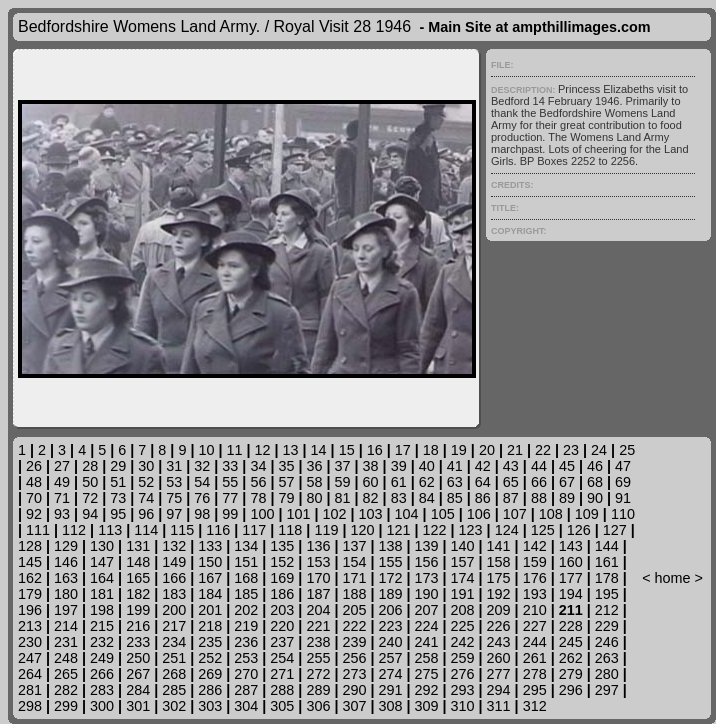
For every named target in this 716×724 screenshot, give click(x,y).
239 (354, 642)
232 (102, 642)
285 (174, 690)
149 (174, 562)
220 (282, 626)
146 (66, 562)
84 (427, 498)
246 (607, 642)
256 (354, 658)
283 (102, 690)
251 (174, 658)
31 (174, 466)
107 (515, 514)
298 (30, 706)
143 (571, 546)
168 (246, 578)
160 (571, 562)
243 (499, 642)
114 (146, 530)
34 (258, 466)
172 (390, 578)
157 (463, 562)
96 (146, 514)
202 (246, 610)
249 (102, 658)
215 (102, 626)
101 (298, 514)
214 (66, 626)
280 (607, 674)
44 (539, 466)
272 (318, 674)
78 (258, 498)
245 (571, 642)
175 (499, 578)
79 (286, 498)
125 (543, 530)
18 (431, 450)
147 (102, 562)
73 (118, 498)
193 (535, 594)
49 (62, 482)
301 (138, 706)
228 (571, 626)
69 (623, 482)
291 (390, 690)
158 (499, 562)
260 (499, 658)
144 (607, 546)
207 (427, 610)
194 (571, 594)
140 (463, 546)
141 (499, 546)
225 (463, 626)
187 (318, 594)
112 (74, 530)
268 (174, 674)
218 (210, 626)
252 (210, 658)
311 (499, 706)
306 (318, 706)
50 (90, 482)
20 (487, 450)
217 (174, 626)
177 (571, 578)
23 (571, 450)
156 (427, 562)
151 (246, 562)
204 (318, 610)
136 (318, 546)
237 (282, 642)
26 (34, 466)
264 (30, 674)
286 (210, 690)
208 (463, 610)
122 (435, 530)
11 (234, 450)
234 (174, 642)
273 (354, 674)
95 (118, 514)
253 (246, 658)
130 (102, 546)
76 (202, 498)
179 (30, 594)
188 (354, 594)
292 (427, 690)
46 (595, 466)
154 (354, 562)
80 (315, 498)
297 (607, 690)
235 (210, 642)
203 (282, 610)
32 (202, 466)
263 (607, 658)
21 (515, 450)
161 (607, 562)
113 (110, 530)
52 (146, 482)
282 (66, 690)
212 (607, 610)
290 (354, 690)
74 (146, 498)
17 (403, 450)
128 (30, 546)
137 (354, 546)
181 (102, 594)
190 (427, 594)
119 (326, 530)
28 (90, 466)
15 (347, 450)
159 (535, 562)
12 (263, 450)
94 (90, 514)
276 (463, 674)
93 (62, 514)
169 (282, 578)
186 (282, 594)
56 (258, 482)
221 (318, 626)
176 (535, 578)
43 (511, 466)
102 (335, 514)
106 (479, 514)
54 (202, 482)
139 (427, 546)
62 (427, 482)
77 (230, 498)
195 (607, 594)
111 (38, 530)
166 (174, 578)
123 (471, 530)
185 (246, 594)
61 (399, 482)
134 (246, 546)
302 (174, 706)
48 (34, 482)
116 (218, 530)
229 (607, 626)
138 (390, 546)
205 (354, 610)
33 (230, 466)
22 (543, 450)
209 (499, 610)
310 (463, 706)
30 (146, 466)
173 (427, 578)
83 (399, 498)
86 (483, 498)
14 (319, 450)
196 (30, 610)
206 (390, 610)
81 (343, 498)
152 (282, 562)
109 (587, 514)
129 (66, 546)
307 (354, 706)
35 (286, 466)
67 (567, 482)
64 (483, 482)
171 (354, 578)
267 (138, 674)
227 (535, 626)
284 (138, 690)
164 (102, 578)
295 (535, 690)
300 (102, 706)
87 (511, 498)
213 (30, 626)
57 (286, 482)
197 (66, 610)
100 (262, 514)
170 (318, 578)
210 (535, 610)
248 (66, 658)
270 (246, 674)
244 (535, 642)
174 (463, 578)
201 (210, 610)
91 (623, 498)
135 (282, 546)
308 (390, 706)
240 (390, 642)
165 (138, 578)
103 (371, 514)
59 (343, 482)
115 (182, 530)
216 (138, 626)
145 (30, 562)
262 (571, 658)
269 (210, 674)
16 (375, 450)
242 (463, 642)
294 (499, 690)
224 (427, 626)
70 (34, 498)
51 (118, 482)
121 (399, 530)
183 (174, 594)
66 (539, 482)
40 (427, 466)
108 (551, 514)
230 (30, 642)
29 (118, 466)
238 (318, 642)
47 (623, 466)
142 (535, 546)
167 (210, 578)
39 (399, 466)
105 (443, 514)
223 (390, 626)
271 (282, 674)
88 (539, 498)
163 (66, 578)
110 (623, 514)
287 (246, 690)
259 (463, 658)
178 (607, 578)
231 (66, 642)
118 (290, 530)
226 (499, 626)
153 (318, 562)
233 (138, 642)
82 (371, 498)
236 (246, 642)
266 (102, 674)
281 (30, 690)
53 (174, 482)
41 (455, 466)
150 (210, 562)
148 (138, 562)
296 (571, 690)
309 (427, 706)
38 (371, 466)
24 (599, 450)
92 (34, 514)
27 (62, 466)
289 (318, 690)
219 (246, 626)
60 (371, 482)
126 (579, 530)
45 (567, 466)
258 (427, 658)
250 (138, 658)
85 (455, 498)
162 (30, 578)
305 (282, 706)
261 (535, 658)
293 (463, 690)
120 (362, 530)
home (673, 578)
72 (90, 498)
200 (174, 610)
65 (511, 482)
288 (282, 690)
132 (174, 546)
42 (483, 466)
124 (507, 530)
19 (459, 450)
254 (282, 658)
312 (535, 706)
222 (354, 626)
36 (315, 466)
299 (66, 706)
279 (571, 674)
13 (291, 450)
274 (390, 674)
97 (174, 514)
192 (499, 594)
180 (66, 594)
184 (210, 594)
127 (615, 530)
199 (138, 610)
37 (343, 466)
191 (463, 594)
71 (62, 498)
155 (390, 562)
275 (427, 674)
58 (315, 482)
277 (499, 674)
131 (138, 546)
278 (535, 674)
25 (627, 450)
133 (210, 546)
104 (407, 514)
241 (427, 642)
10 (206, 450)
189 (390, 594)
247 (30, 658)
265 (66, 674)
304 (246, 706)
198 (102, 610)
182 (138, 594)
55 (230, 482)
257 (390, 658)
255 (318, 658)
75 (174, 498)
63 (455, 482)
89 (567, 498)
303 (210, 706)
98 (202, 514)
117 (254, 530)
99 (230, 514)
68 (595, 482)
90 (595, 498)
